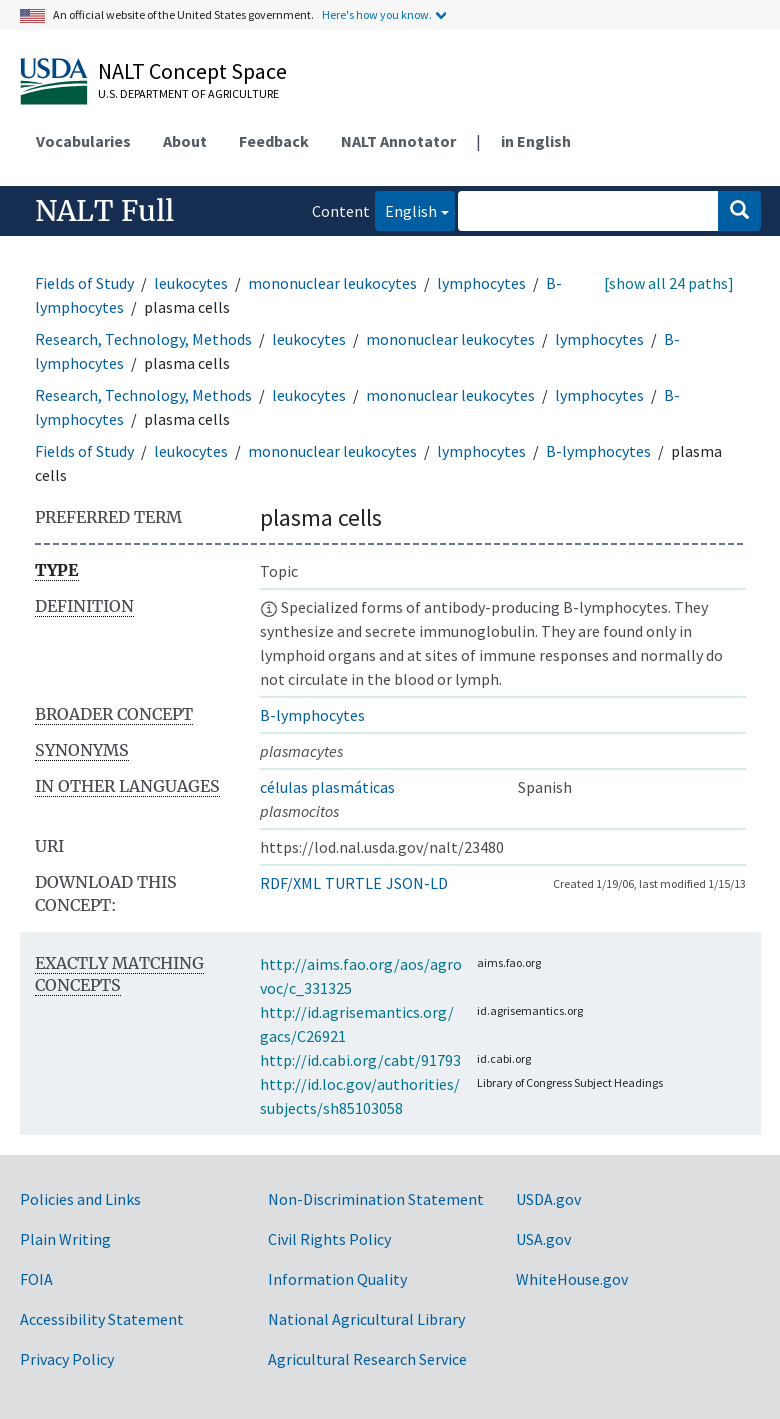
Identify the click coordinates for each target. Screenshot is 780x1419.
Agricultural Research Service (367, 1359)
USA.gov (543, 1239)
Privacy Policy (67, 1359)
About (185, 141)
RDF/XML (290, 883)
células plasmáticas (327, 787)
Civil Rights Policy (329, 1239)
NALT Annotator (398, 141)
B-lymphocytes (598, 451)
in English (536, 141)
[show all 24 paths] (669, 283)
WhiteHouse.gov (572, 1279)
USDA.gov (548, 1199)
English (406, 209)
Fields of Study (84, 283)
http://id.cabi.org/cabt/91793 (360, 1060)
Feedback (274, 141)
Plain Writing (65, 1239)
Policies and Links (80, 1199)
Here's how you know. (377, 14)
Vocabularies (83, 141)
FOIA (36, 1279)
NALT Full (104, 211)
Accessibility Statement (102, 1319)
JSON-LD (417, 883)
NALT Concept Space (192, 71)
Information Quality (337, 1279)
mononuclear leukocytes (332, 283)
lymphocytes (481, 283)
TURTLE (353, 883)
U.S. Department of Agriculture (188, 93)
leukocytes (191, 283)
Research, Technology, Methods (143, 339)
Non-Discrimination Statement (376, 1199)
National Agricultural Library (366, 1319)
